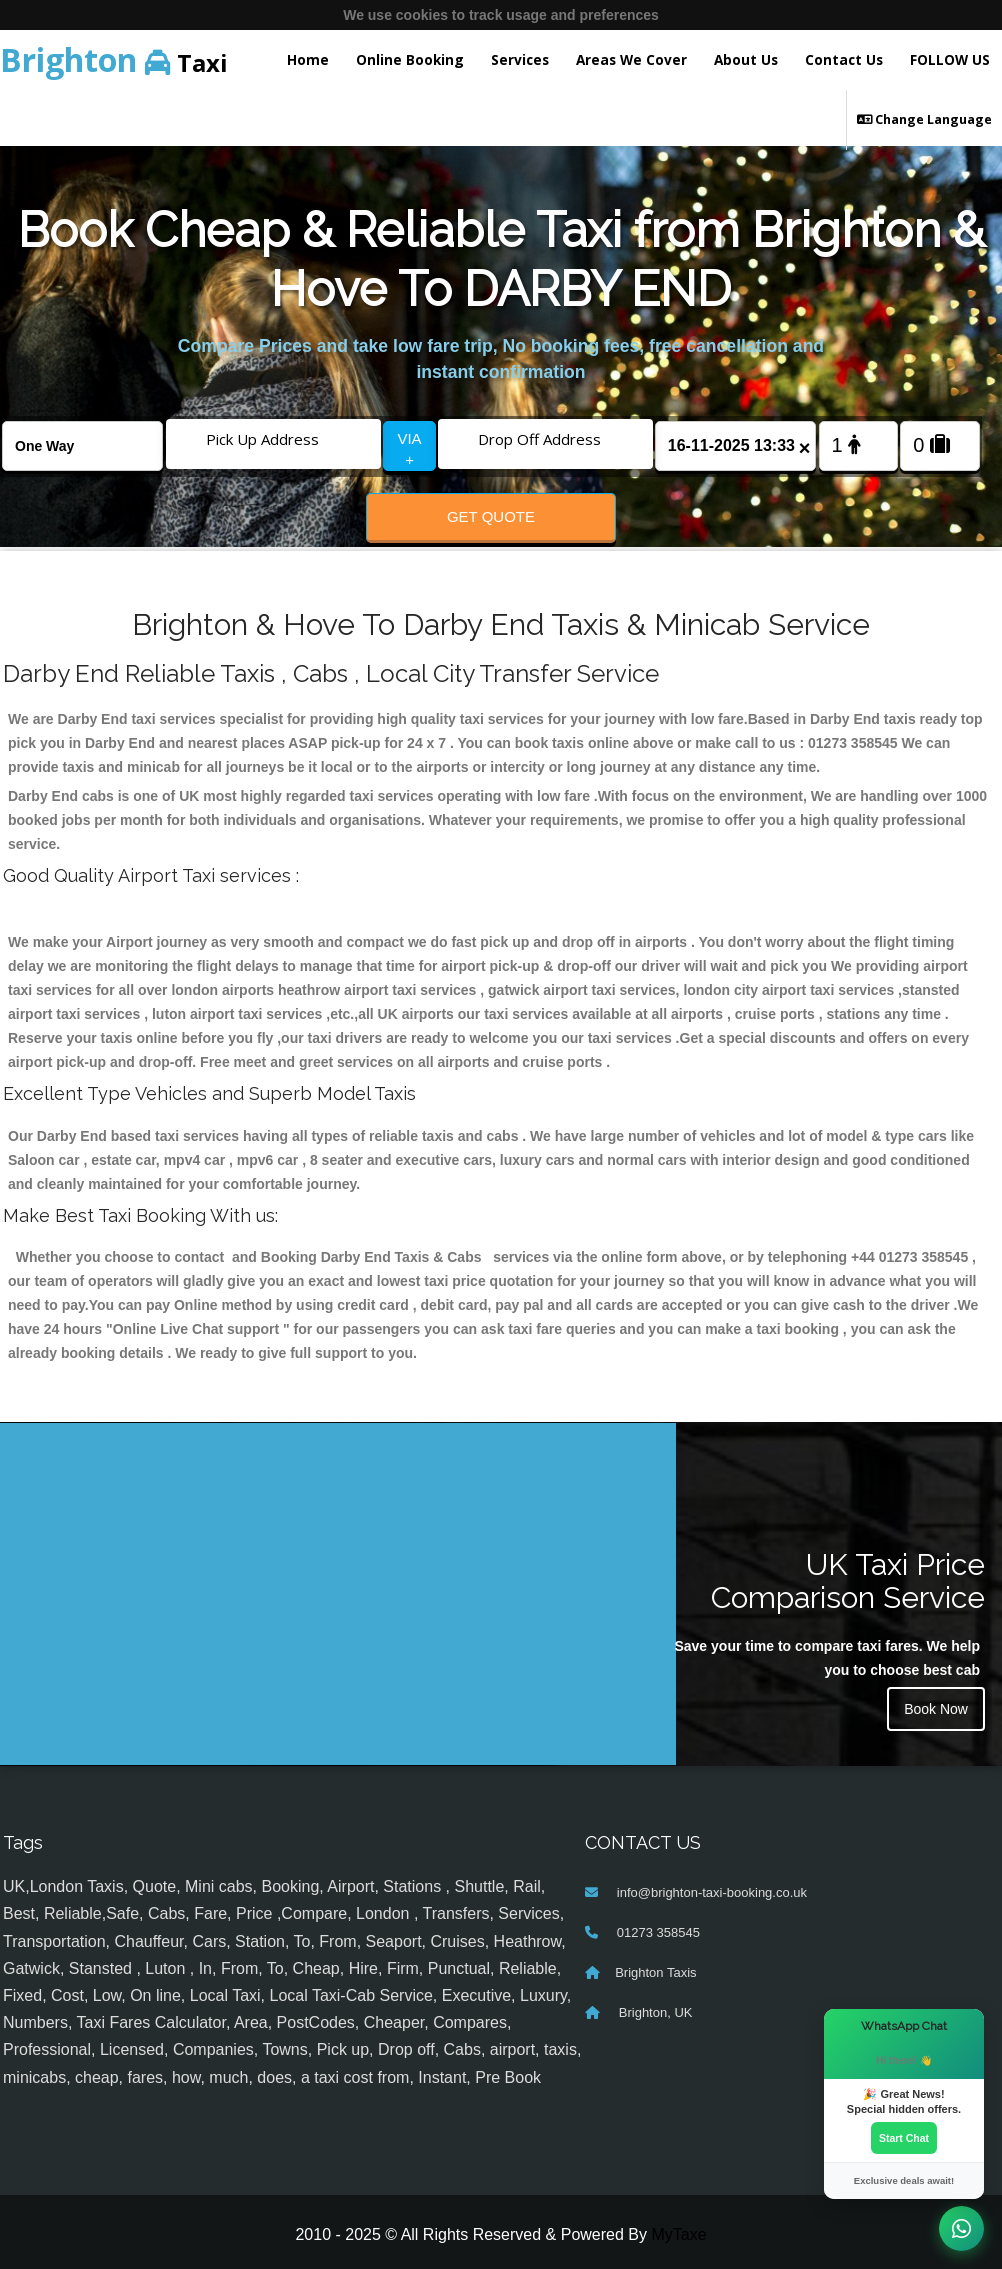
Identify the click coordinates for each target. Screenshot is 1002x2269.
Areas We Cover (631, 59)
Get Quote (491, 516)
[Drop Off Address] (545, 439)
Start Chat (904, 2138)
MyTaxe (678, 2234)
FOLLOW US (950, 59)
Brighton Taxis (655, 1972)
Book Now (936, 1709)
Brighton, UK (653, 2012)
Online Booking (410, 59)
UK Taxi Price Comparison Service (848, 1581)
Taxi (114, 59)
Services (520, 59)
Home (308, 59)
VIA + (409, 449)
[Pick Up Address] (273, 439)
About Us (746, 59)
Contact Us (844, 59)
